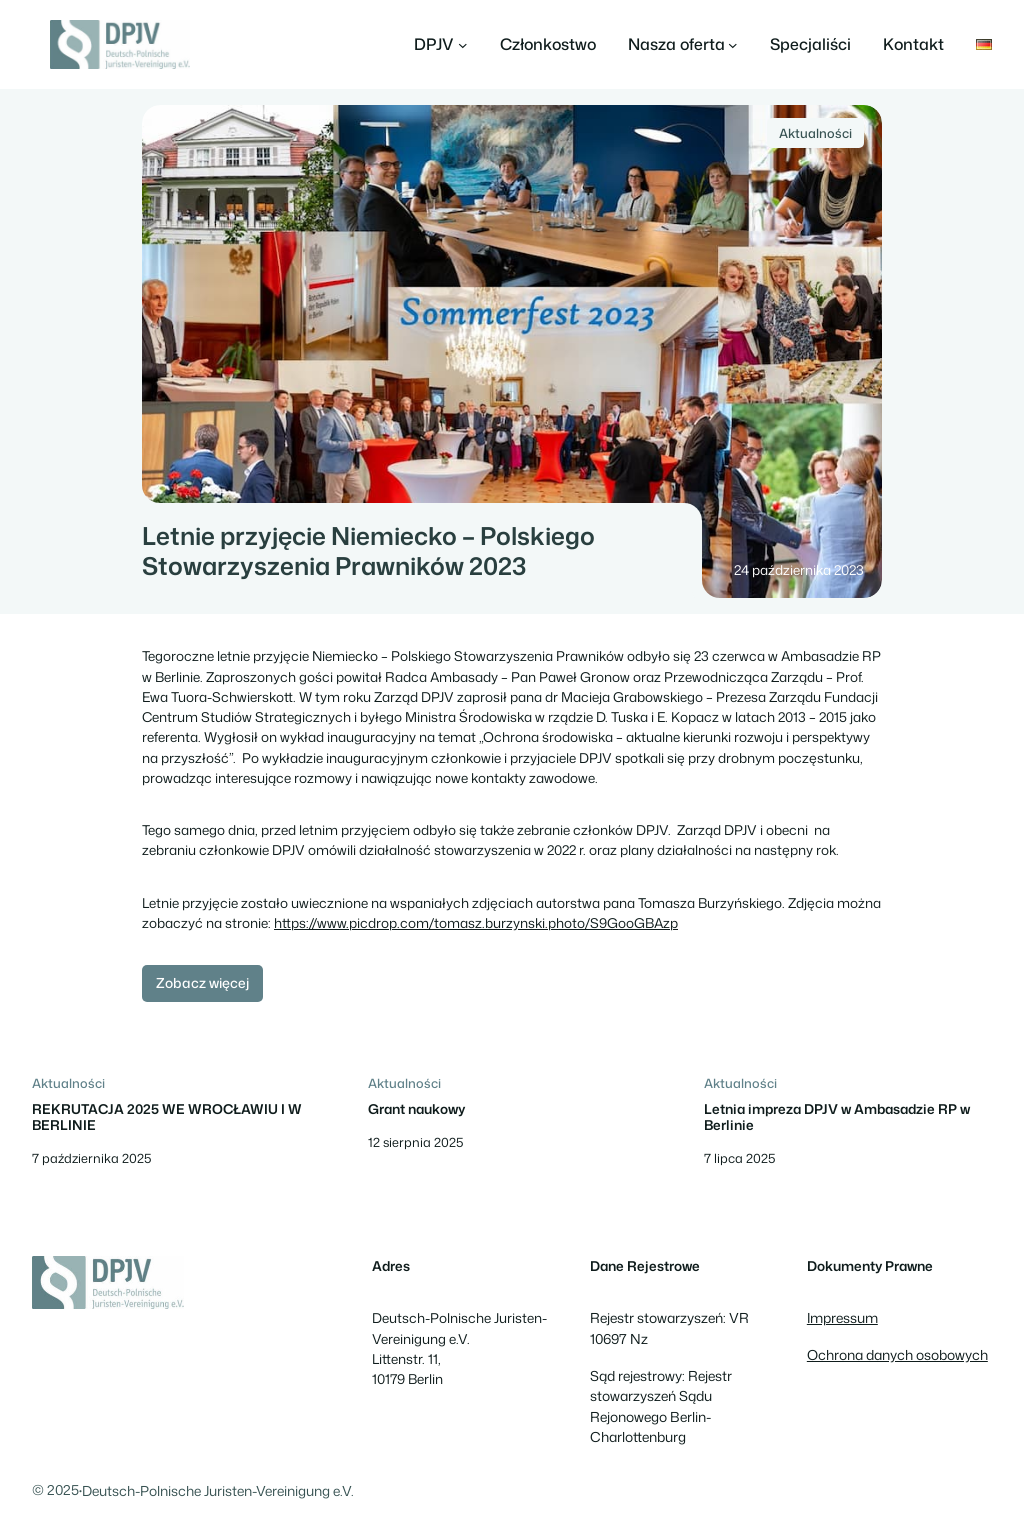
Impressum (842, 1317)
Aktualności (815, 133)
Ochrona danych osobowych (897, 1354)
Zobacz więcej (202, 982)
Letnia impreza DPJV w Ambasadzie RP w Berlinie (837, 1117)
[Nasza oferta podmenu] (683, 45)
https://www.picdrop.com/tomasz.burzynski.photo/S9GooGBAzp (476, 922)
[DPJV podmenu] (441, 45)
